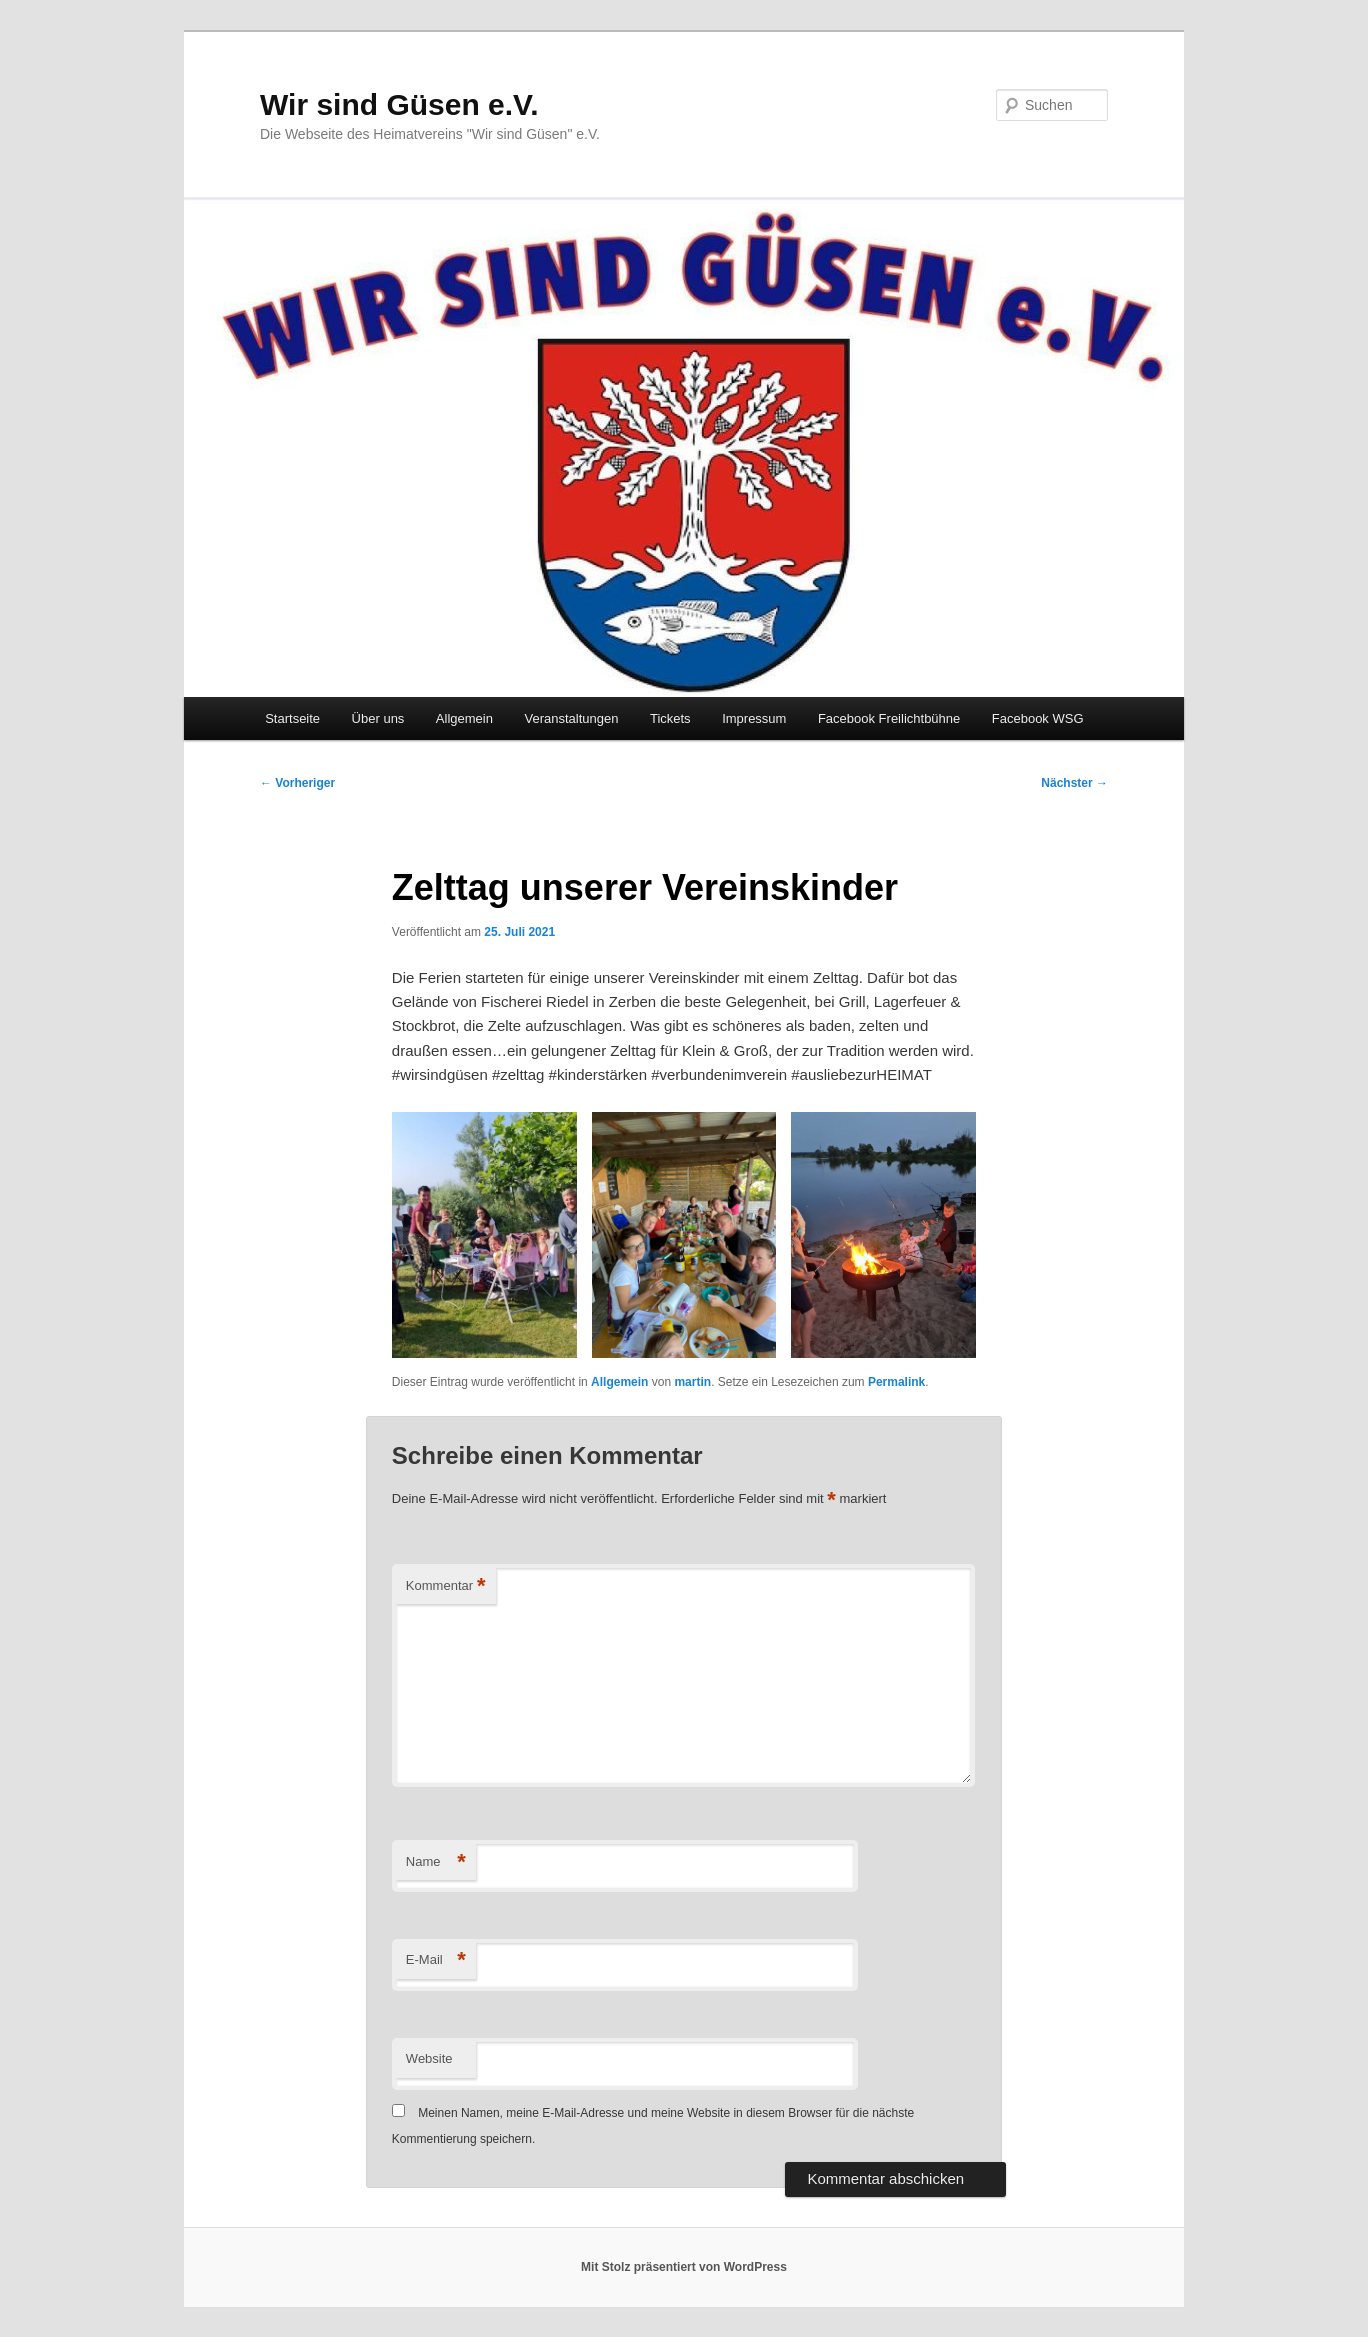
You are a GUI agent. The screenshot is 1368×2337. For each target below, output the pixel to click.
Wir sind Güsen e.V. (399, 104)
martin (692, 1382)
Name (436, 1862)
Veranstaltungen (571, 718)
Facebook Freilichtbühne (889, 718)
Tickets (670, 718)
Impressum (754, 718)
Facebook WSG (1038, 718)
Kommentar (446, 1586)
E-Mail (436, 1960)
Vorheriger (297, 783)
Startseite (292, 718)
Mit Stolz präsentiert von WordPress (684, 2267)
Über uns (378, 718)
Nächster (1074, 783)
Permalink (896, 1382)
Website (429, 2058)
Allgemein (464, 718)
